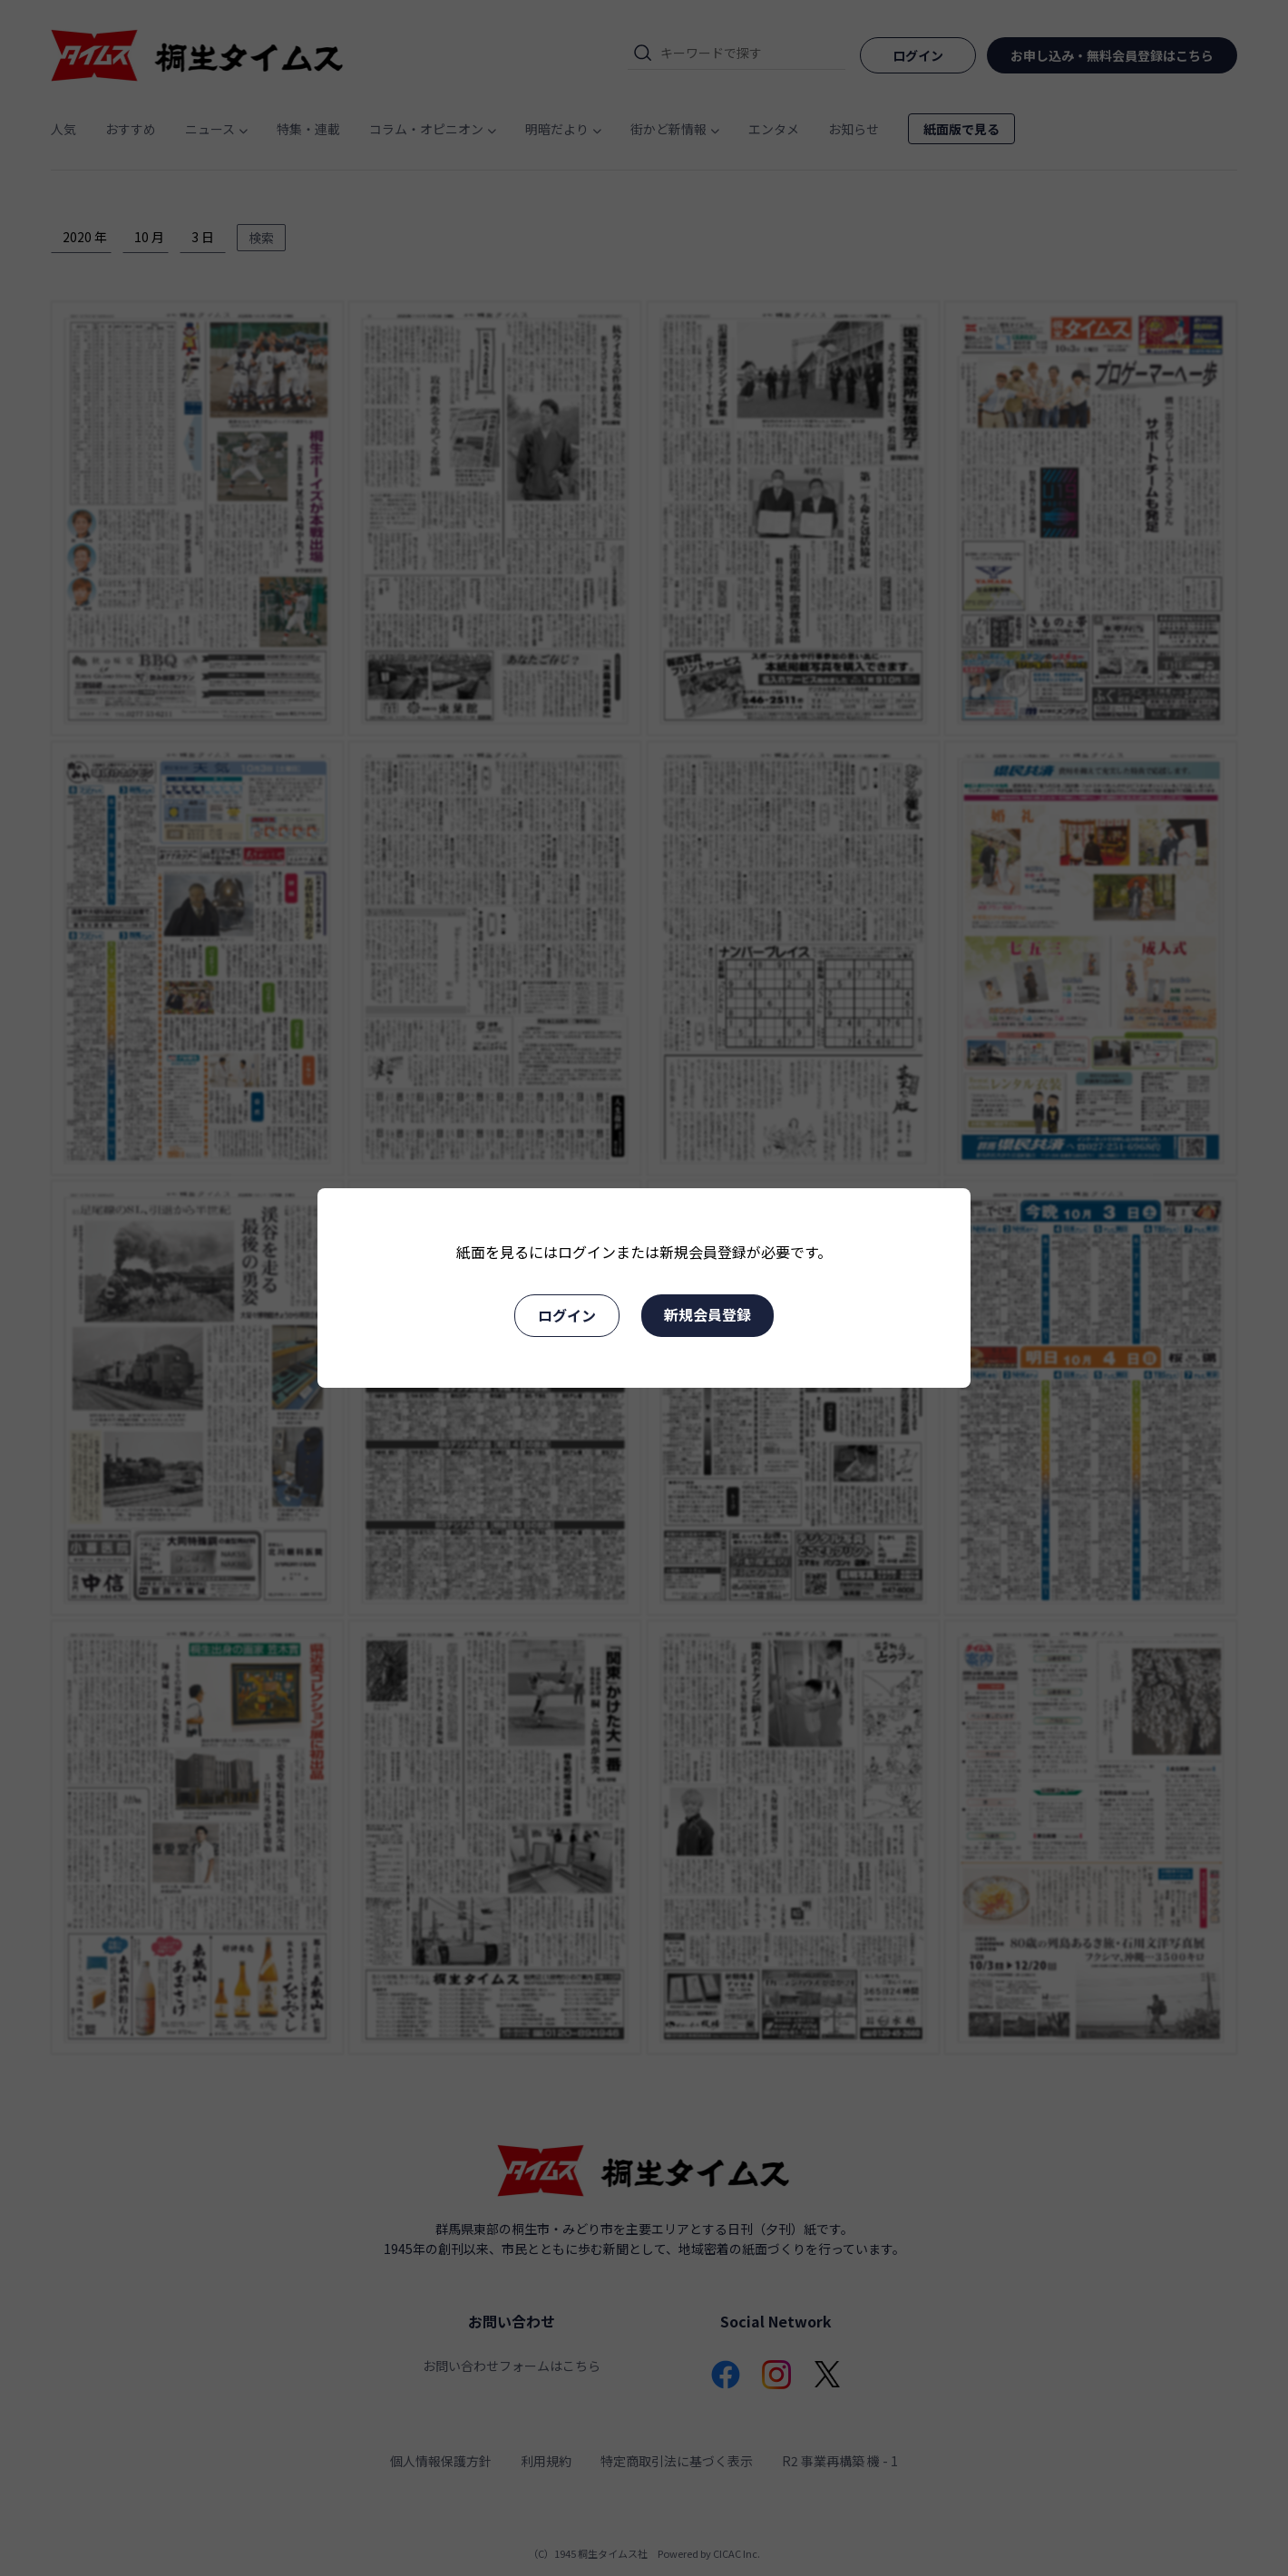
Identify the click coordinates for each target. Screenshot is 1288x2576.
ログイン (567, 1315)
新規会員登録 (707, 1314)
